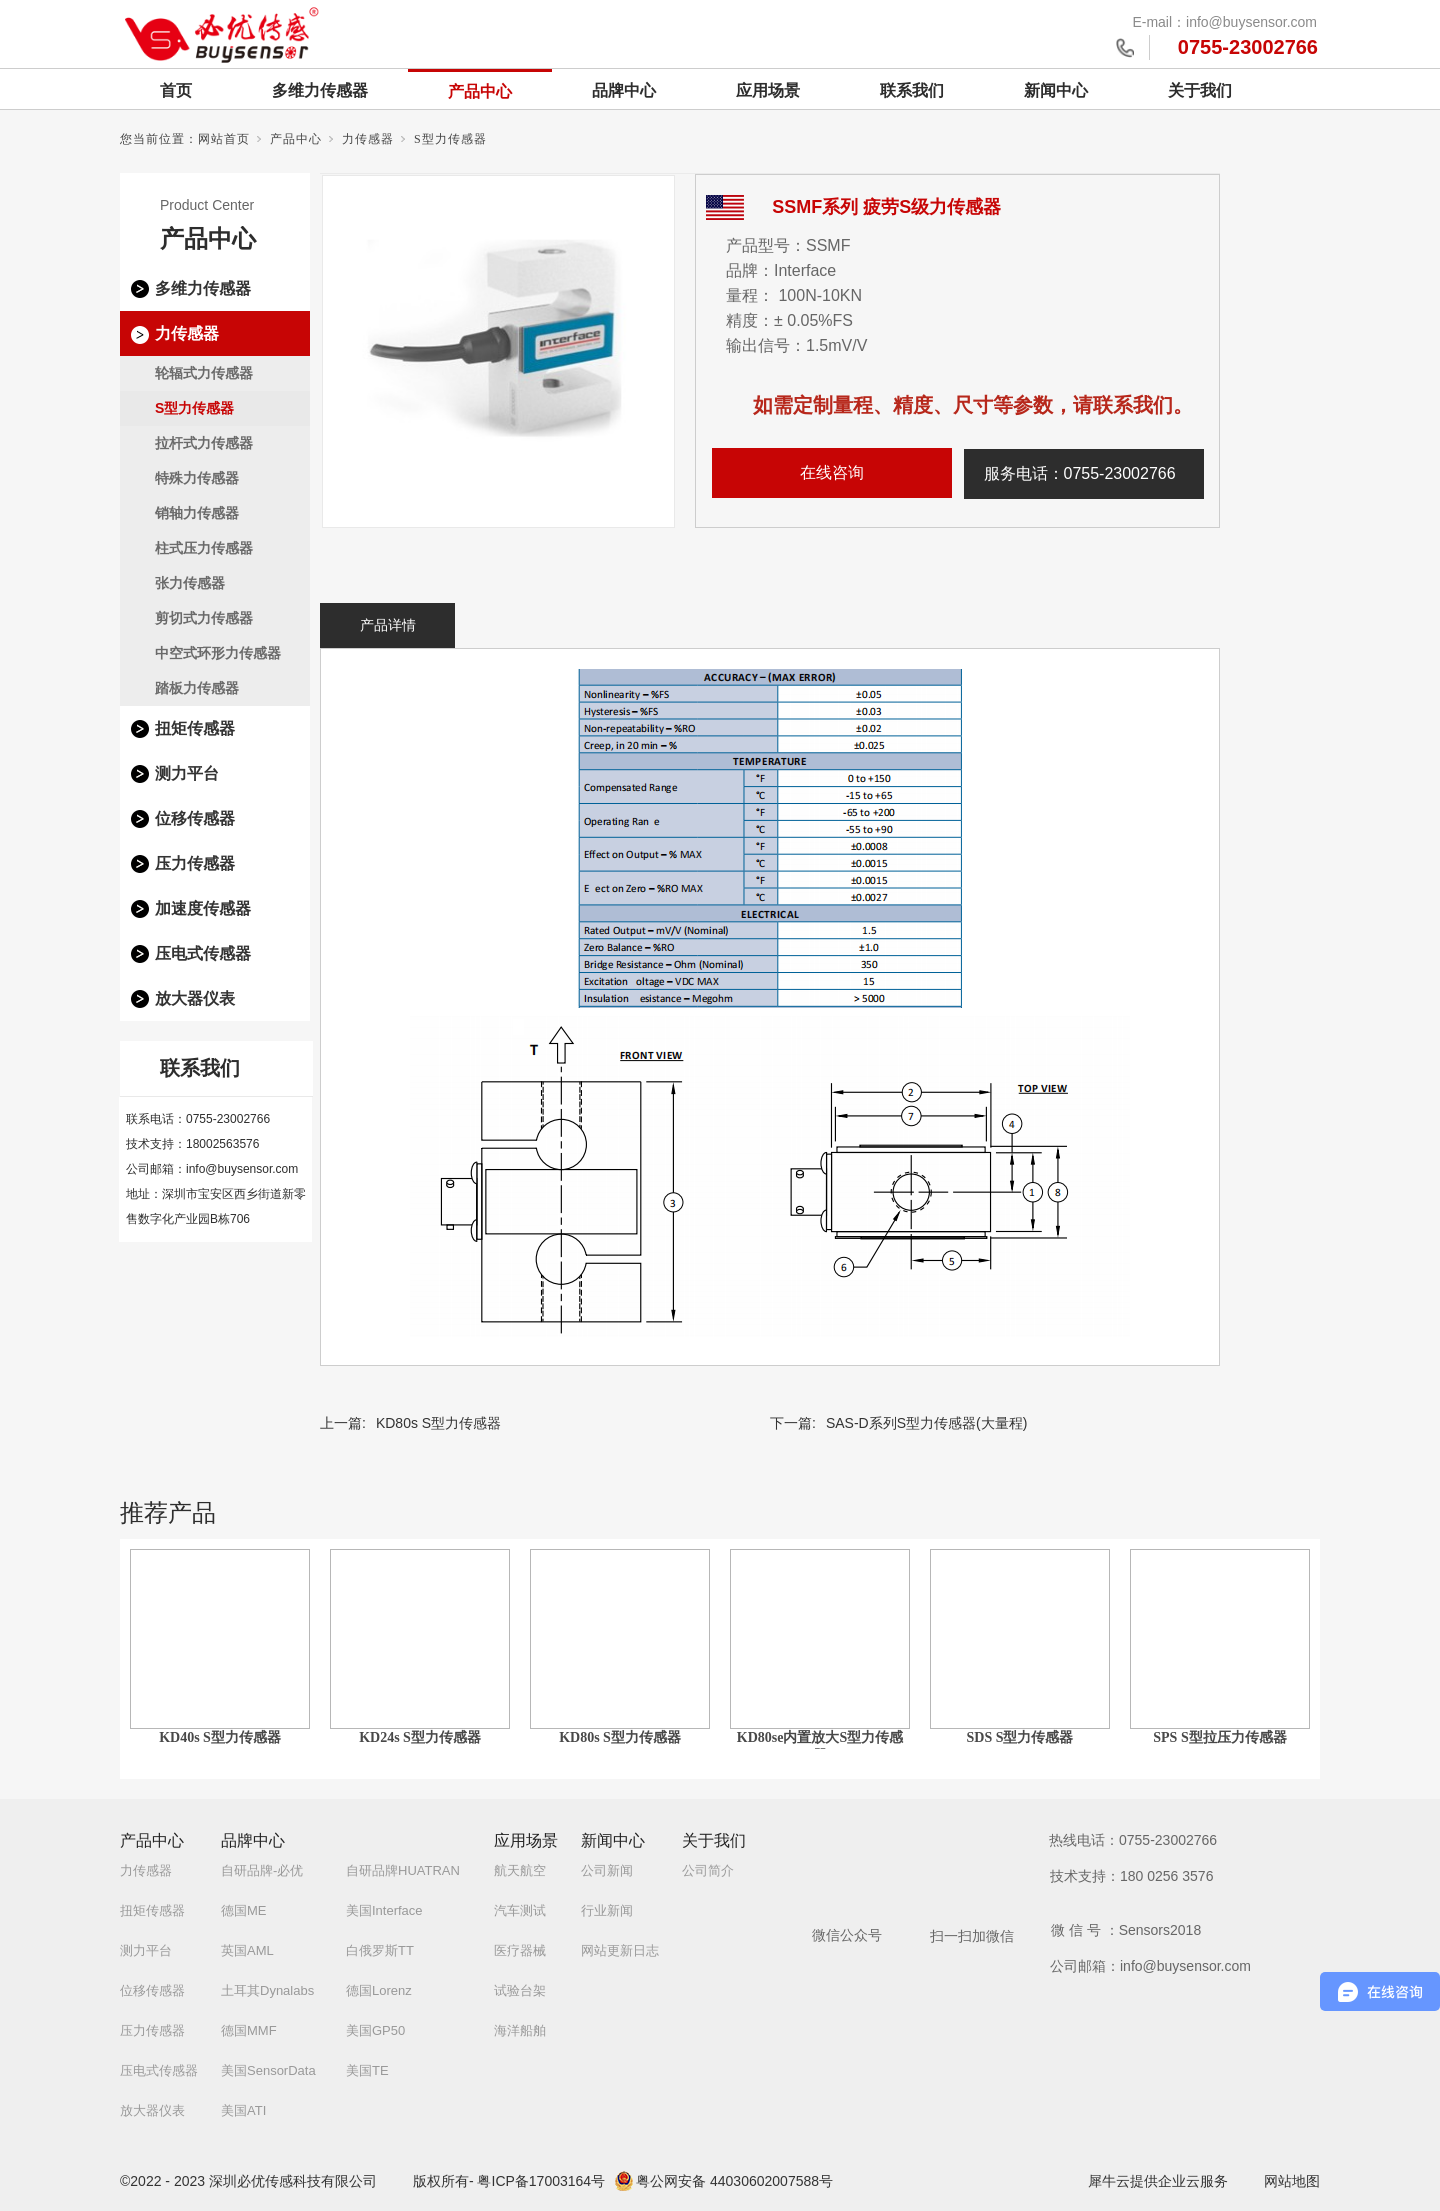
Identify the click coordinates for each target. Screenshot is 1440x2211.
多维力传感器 (320, 90)
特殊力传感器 (197, 478)
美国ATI (243, 2110)
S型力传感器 (450, 139)
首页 (176, 90)
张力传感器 (190, 583)
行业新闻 (607, 1910)
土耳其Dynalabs (267, 1990)
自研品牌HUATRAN (403, 1870)
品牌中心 (624, 90)
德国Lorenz (379, 1990)
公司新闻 (607, 1870)
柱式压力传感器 (204, 548)
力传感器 (368, 139)
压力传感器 (195, 863)
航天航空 (520, 1870)
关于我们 (1200, 90)
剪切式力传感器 (204, 618)
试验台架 (520, 1990)
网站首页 (224, 139)
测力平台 (187, 773)
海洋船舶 (520, 2030)
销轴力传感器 (197, 513)
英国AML (247, 1950)
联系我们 (912, 90)
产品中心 (480, 91)
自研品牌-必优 (262, 1870)
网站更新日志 (620, 1950)
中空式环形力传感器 (218, 653)
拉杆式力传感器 (204, 443)
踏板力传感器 (197, 688)
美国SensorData (268, 2070)
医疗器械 (520, 1950)
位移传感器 (195, 818)
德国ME (244, 1910)
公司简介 (708, 1870)
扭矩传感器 (195, 728)
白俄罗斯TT (380, 1950)
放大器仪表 (195, 998)
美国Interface (384, 1910)
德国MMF (249, 2030)
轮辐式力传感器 (204, 373)
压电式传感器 (203, 953)
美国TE (367, 2070)
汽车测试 (520, 1910)
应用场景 (768, 90)
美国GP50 (375, 2030)
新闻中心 (1056, 90)
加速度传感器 (203, 908)
